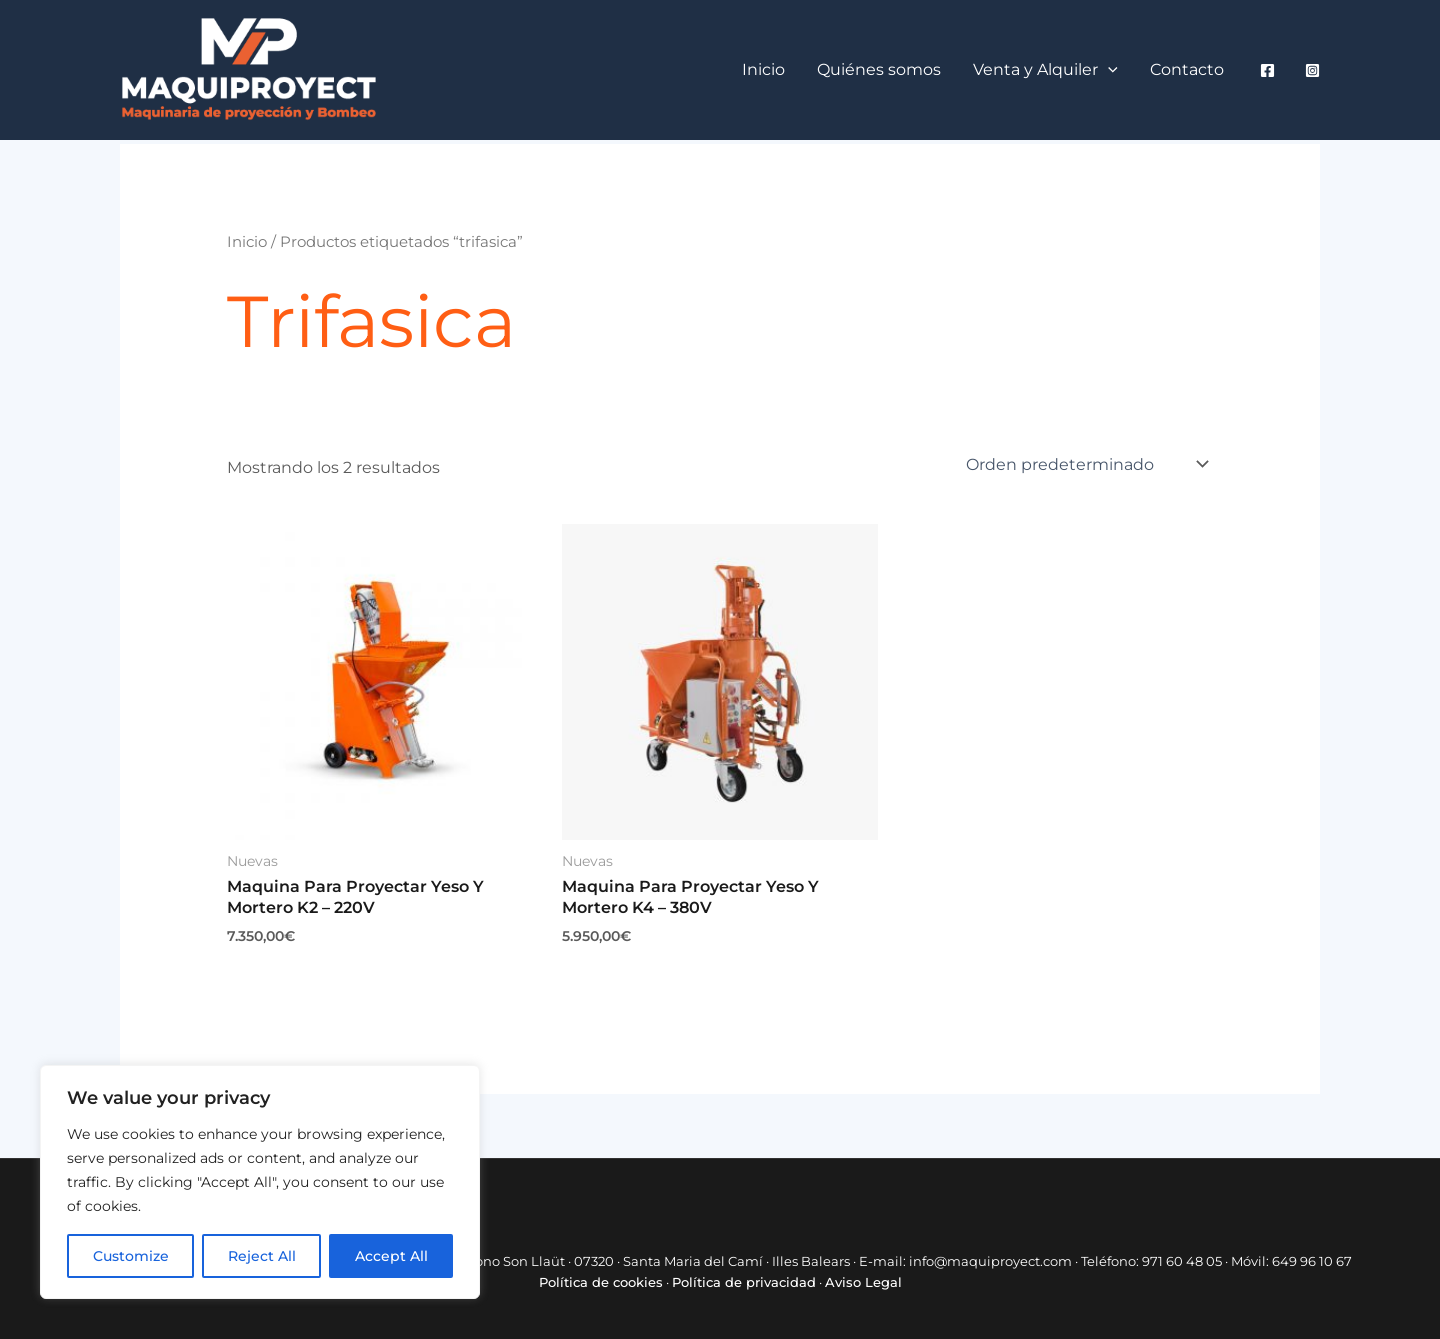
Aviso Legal (863, 1282)
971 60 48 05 (1182, 1261)
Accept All (391, 1256)
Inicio (763, 69)
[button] (1108, 69)
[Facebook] (1267, 70)
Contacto (1187, 69)
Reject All (262, 1256)
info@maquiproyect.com (990, 1261)
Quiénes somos (879, 69)
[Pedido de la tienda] (1085, 464)
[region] (260, 1182)
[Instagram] (1312, 70)
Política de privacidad (744, 1282)
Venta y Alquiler (1045, 69)
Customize (131, 1256)
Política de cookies (601, 1282)
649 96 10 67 (1312, 1261)
